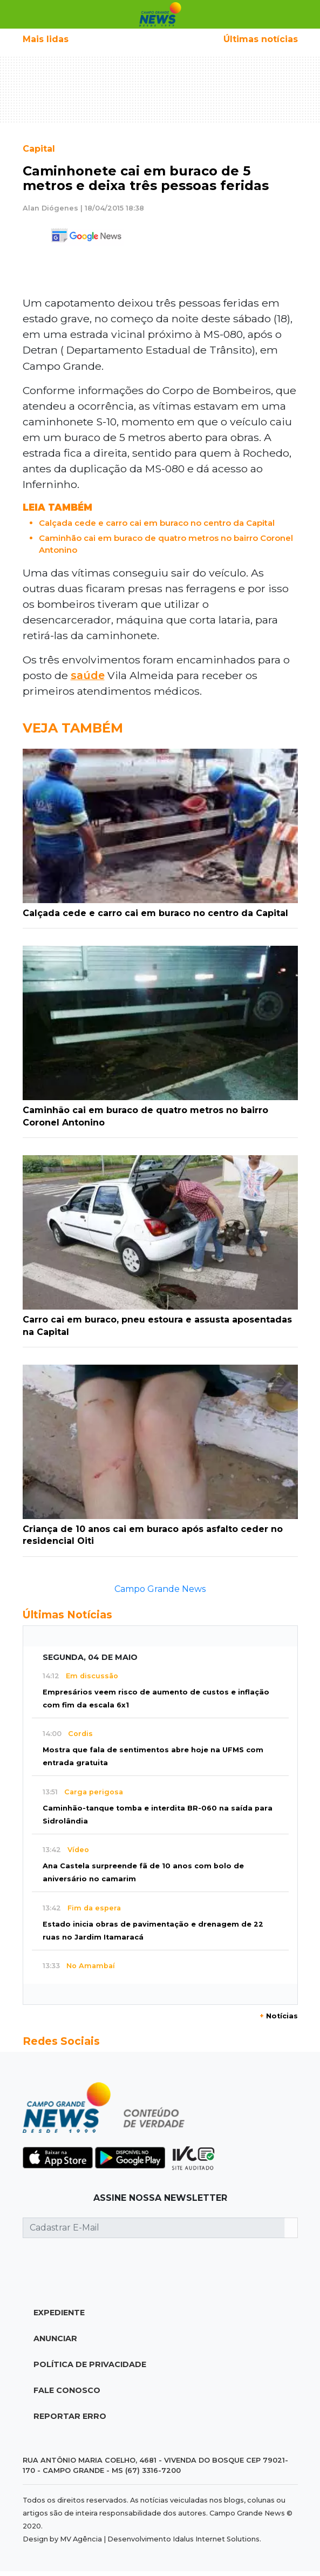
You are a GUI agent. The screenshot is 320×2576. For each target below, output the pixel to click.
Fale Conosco (66, 2390)
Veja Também (73, 728)
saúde (88, 675)
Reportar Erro (69, 2416)
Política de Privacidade (89, 2364)
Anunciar (55, 2338)
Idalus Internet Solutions (216, 2539)
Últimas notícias (260, 39)
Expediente (59, 2312)
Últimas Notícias (67, 1614)
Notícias (279, 2016)
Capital (39, 149)
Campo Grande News (160, 1589)
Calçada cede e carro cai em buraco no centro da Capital (157, 523)
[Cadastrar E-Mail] (154, 2228)
